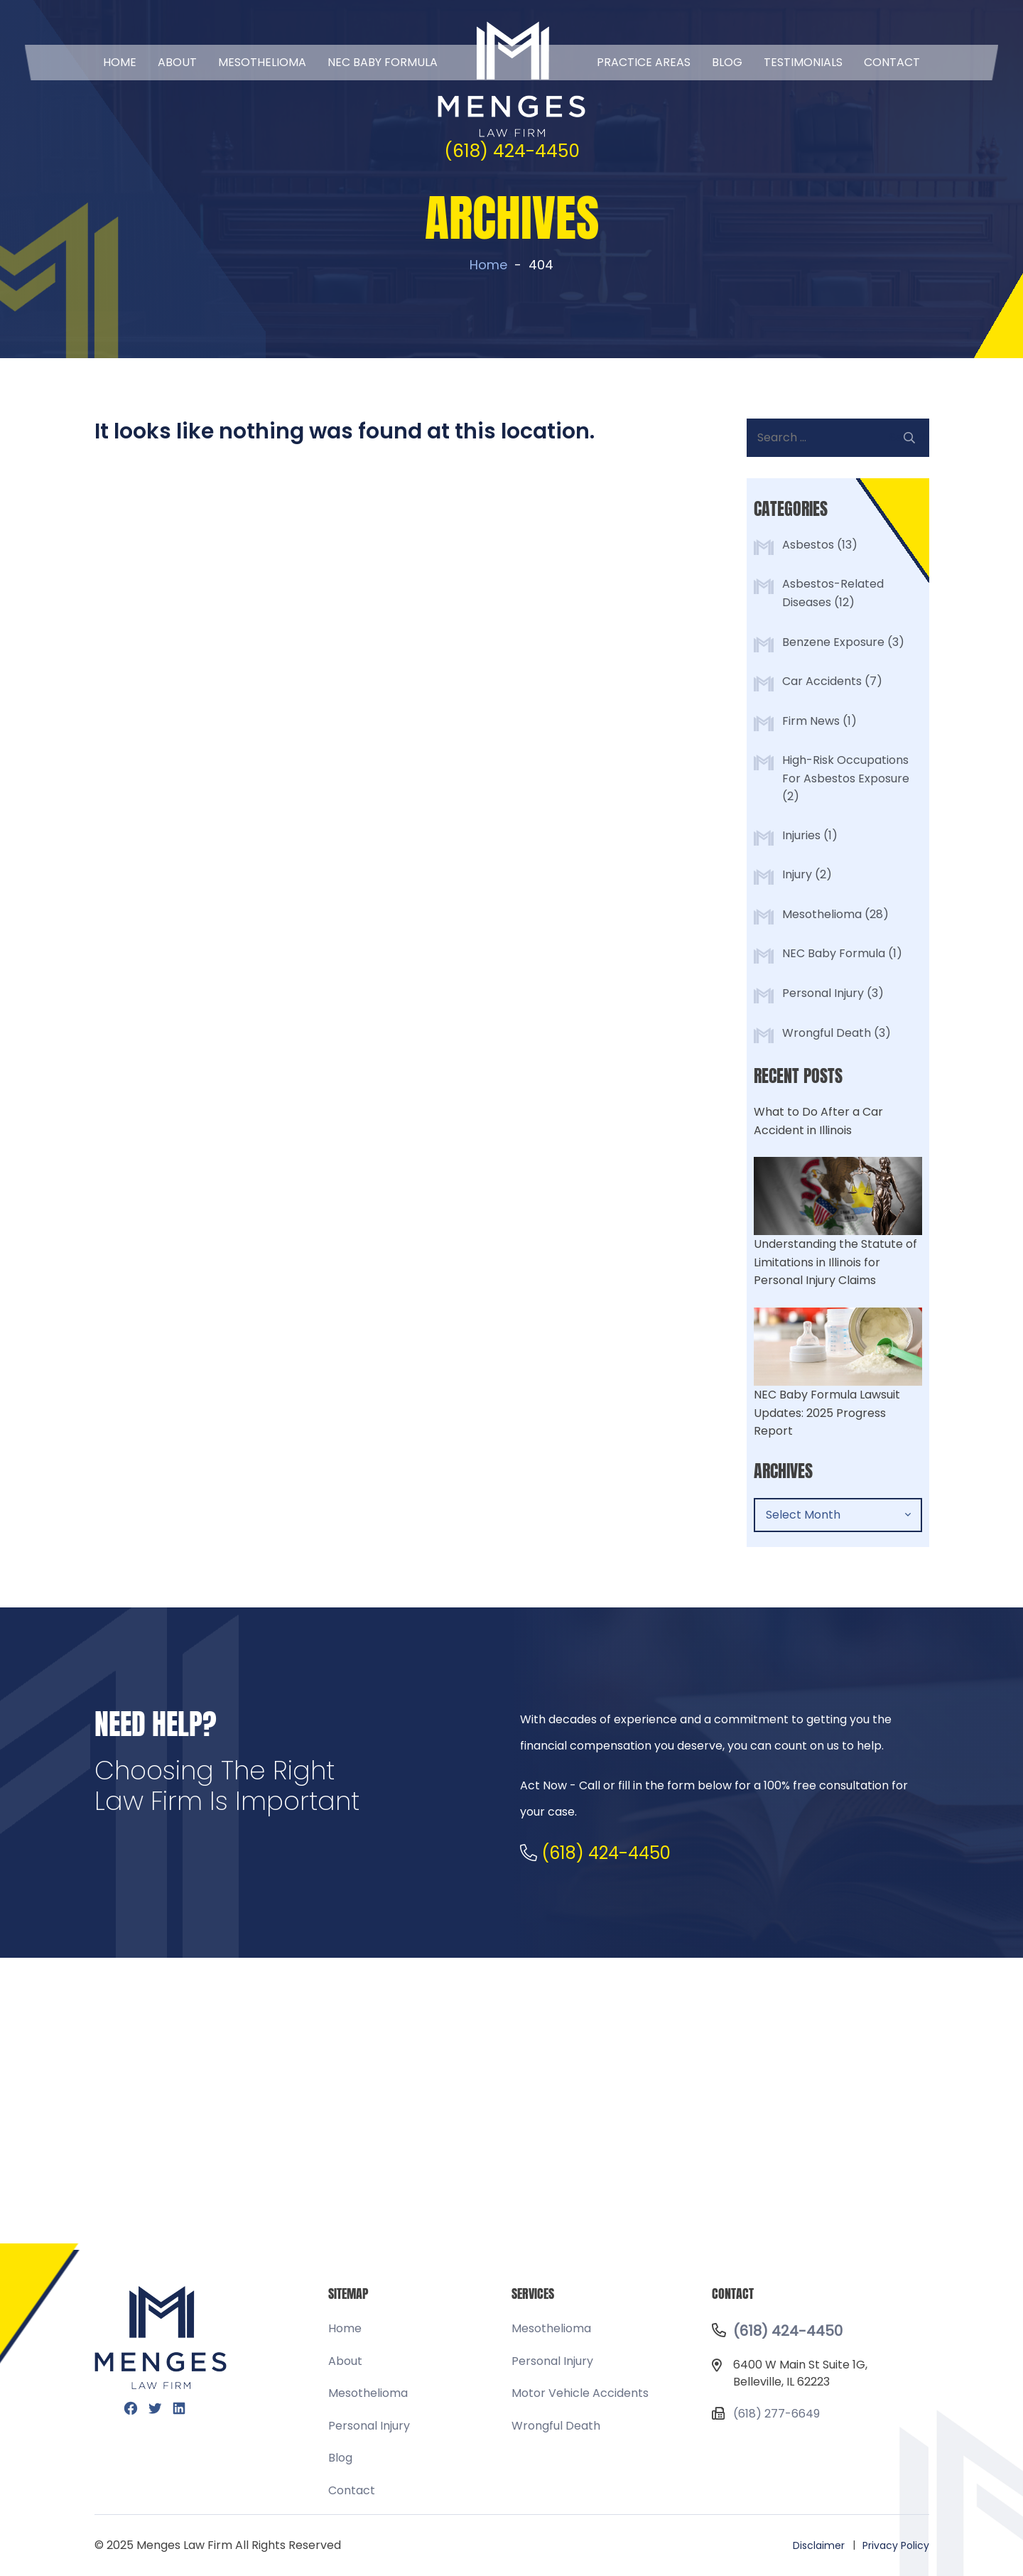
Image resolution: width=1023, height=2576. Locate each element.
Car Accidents (822, 681)
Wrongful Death (826, 1033)
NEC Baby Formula (833, 953)
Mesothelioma (262, 62)
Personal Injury (823, 993)
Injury (797, 874)
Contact (892, 62)
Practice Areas (644, 62)
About (177, 62)
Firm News (811, 721)
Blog (727, 62)
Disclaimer (819, 2545)
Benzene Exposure (833, 642)
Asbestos (808, 545)
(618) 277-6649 (776, 2413)
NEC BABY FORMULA (383, 62)
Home (119, 62)
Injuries (801, 835)
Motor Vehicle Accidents (580, 2393)
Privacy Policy (895, 2545)
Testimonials (803, 62)
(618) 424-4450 (512, 151)
